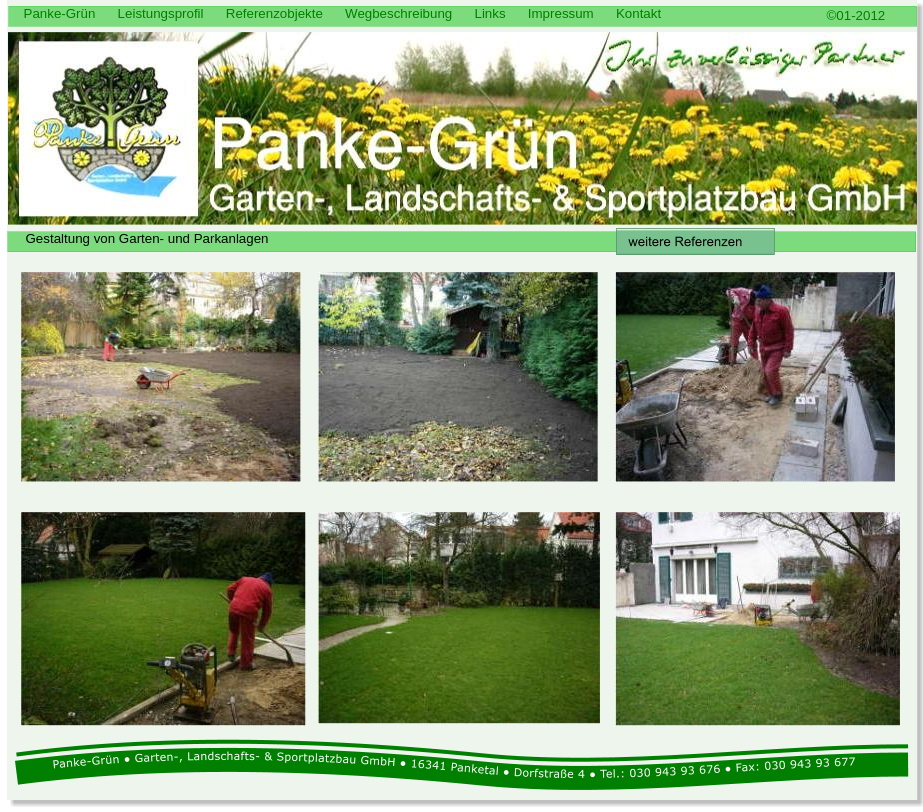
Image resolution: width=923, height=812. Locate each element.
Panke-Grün (60, 13)
